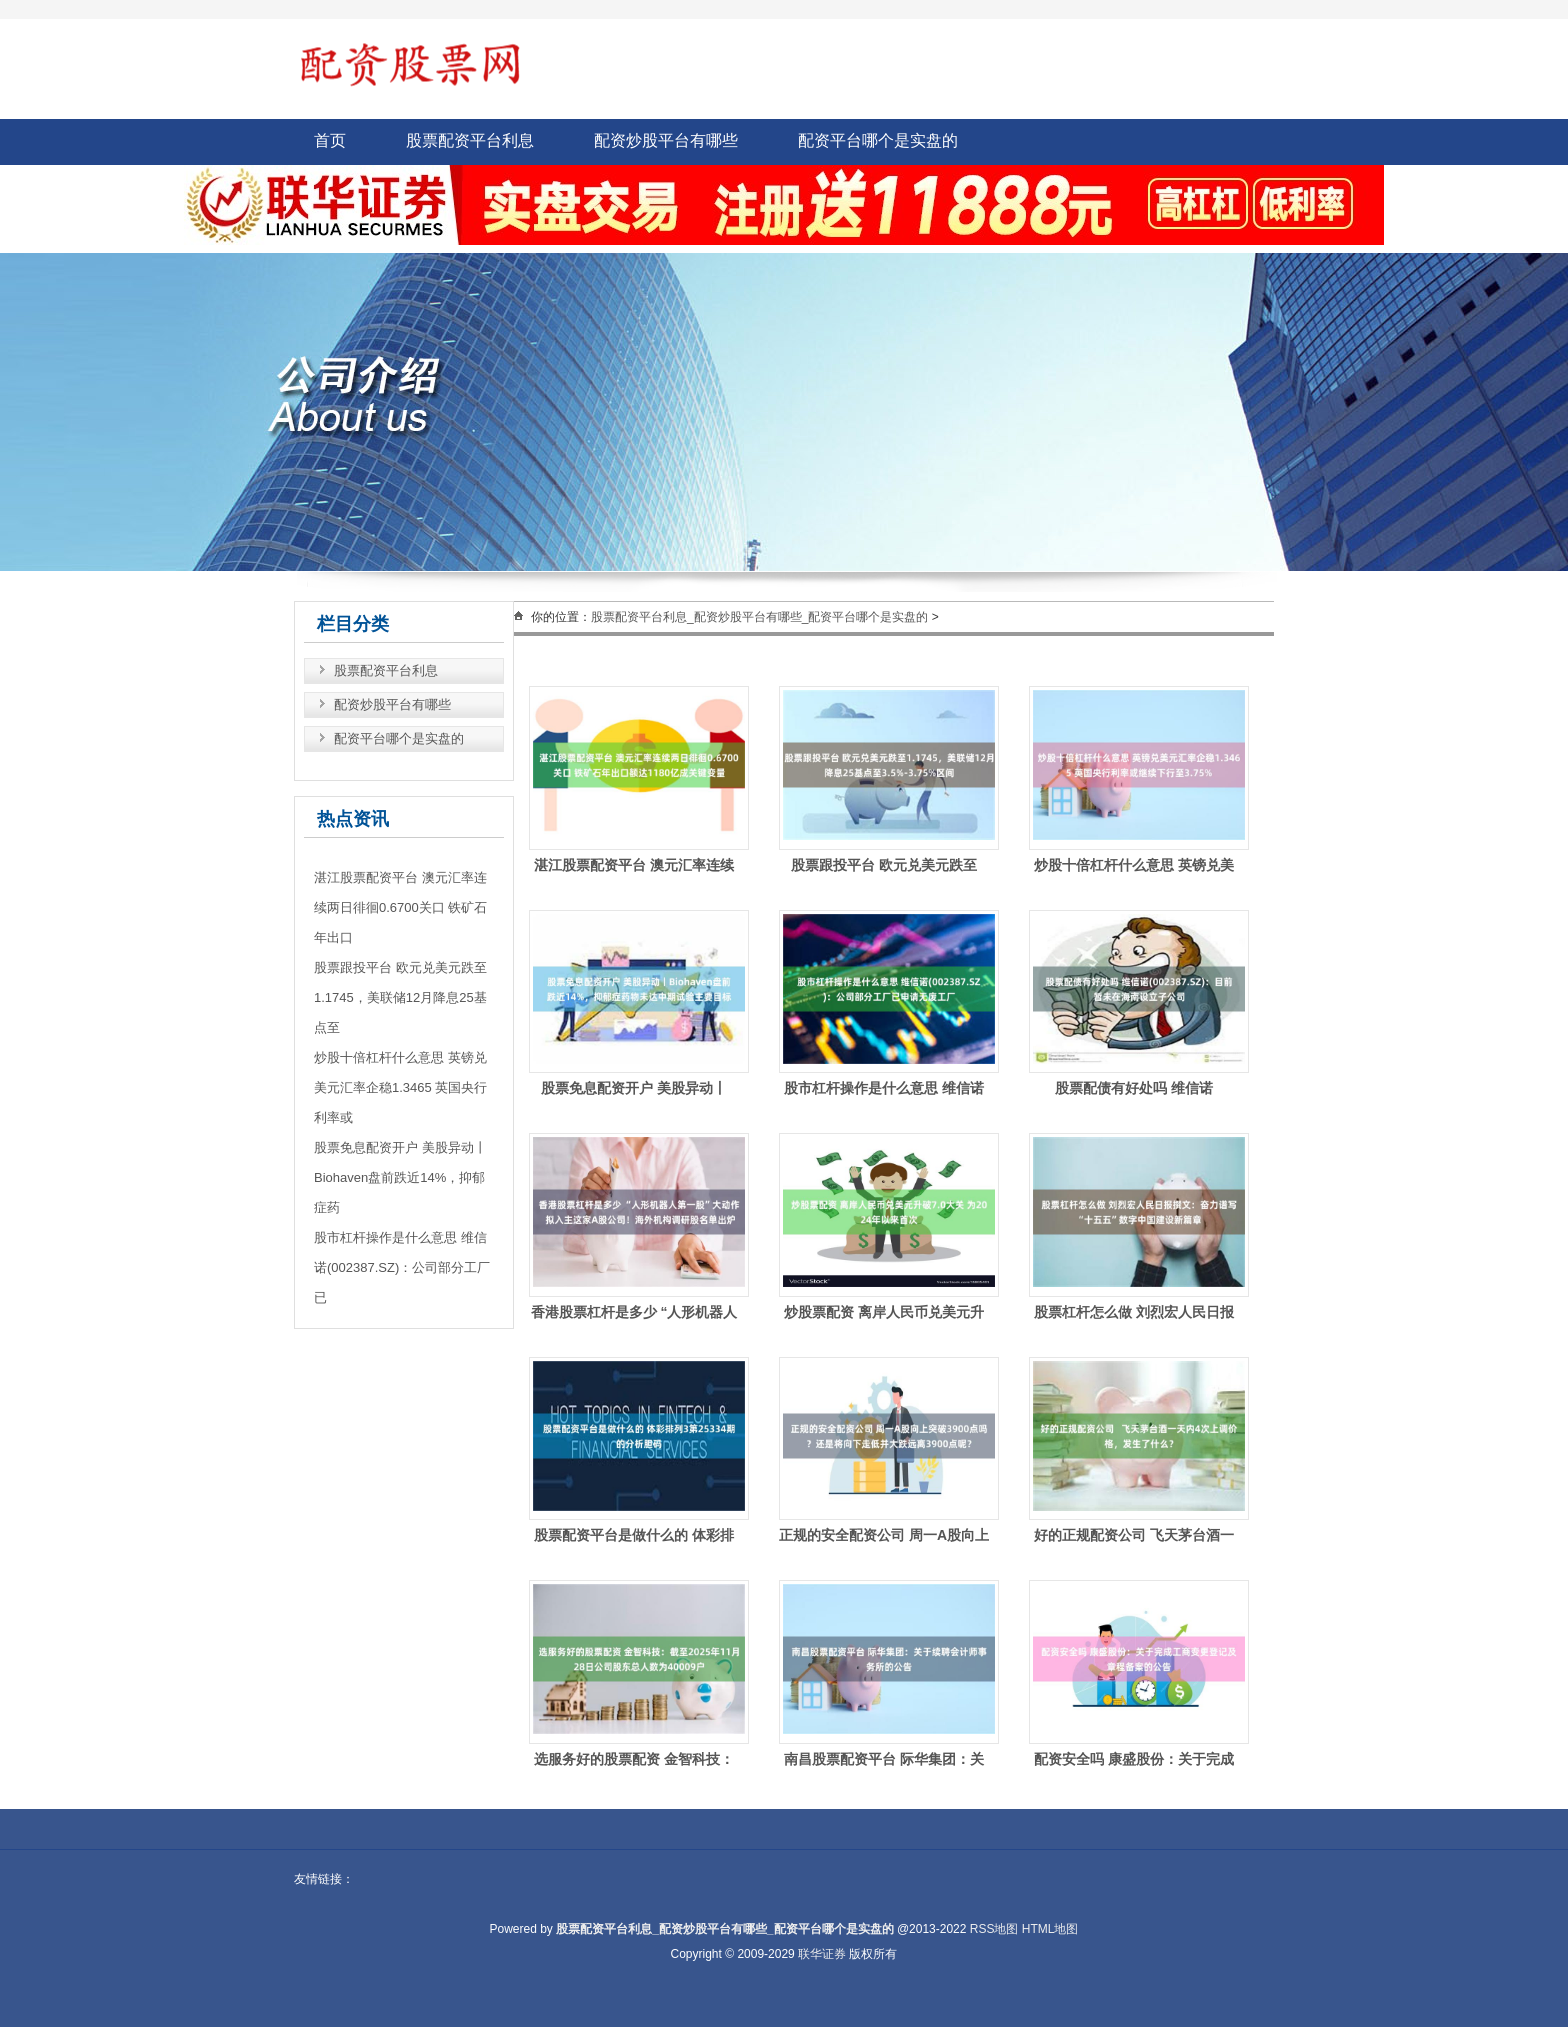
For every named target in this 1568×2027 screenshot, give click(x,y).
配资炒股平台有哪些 (666, 140)
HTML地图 (1050, 1929)
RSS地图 (994, 1929)
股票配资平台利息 (470, 140)
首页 (330, 140)
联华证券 (822, 1954)
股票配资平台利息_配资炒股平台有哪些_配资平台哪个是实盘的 (759, 617)
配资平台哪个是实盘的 (878, 140)
